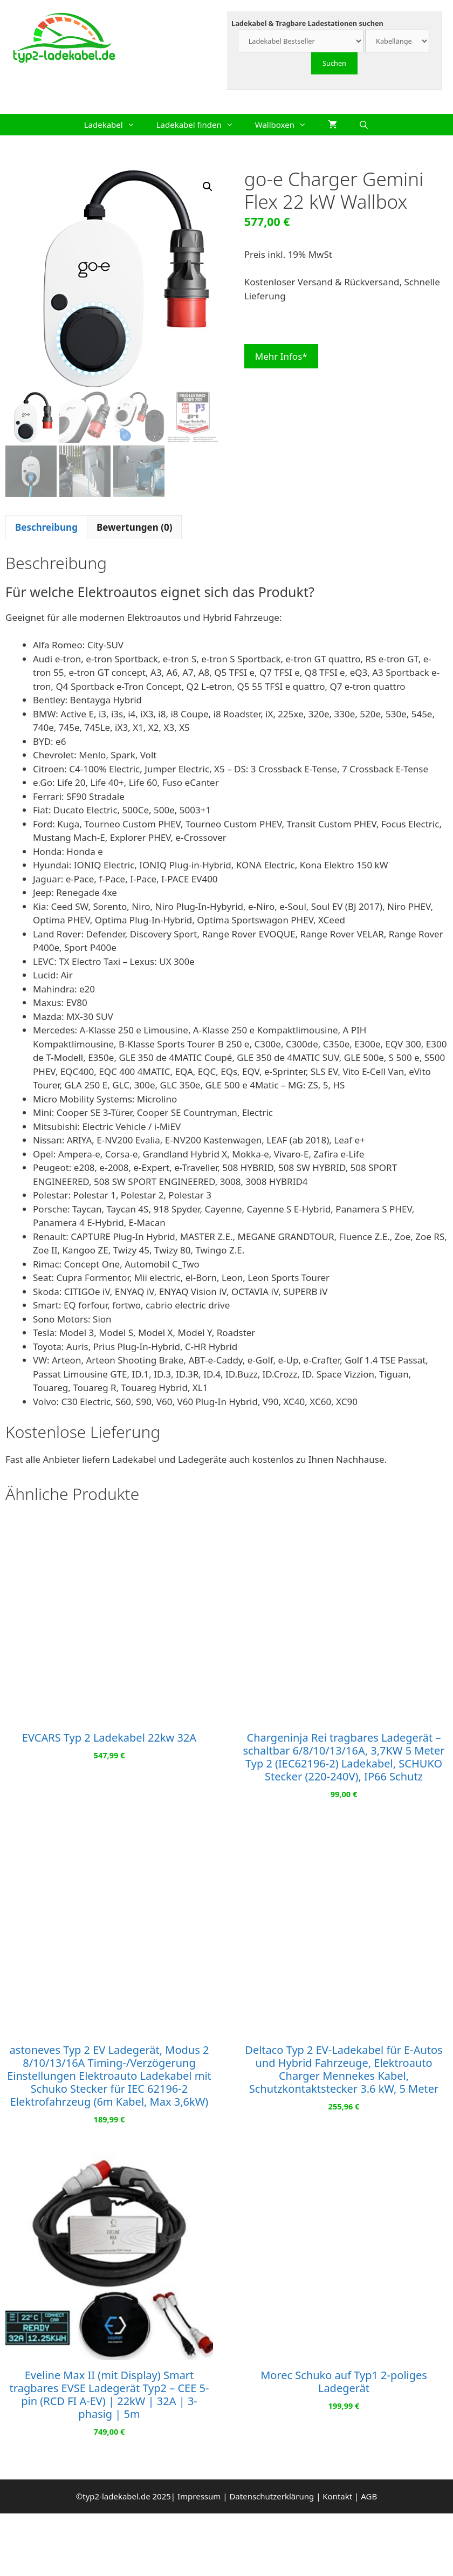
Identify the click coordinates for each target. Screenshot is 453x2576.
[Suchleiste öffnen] (364, 124)
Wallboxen (286, 124)
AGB (369, 2496)
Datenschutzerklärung (271, 2496)
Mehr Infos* (281, 356)
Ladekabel (115, 124)
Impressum (199, 2496)
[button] (207, 186)
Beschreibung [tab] (46, 527)
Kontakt (337, 2496)
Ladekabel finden (200, 124)
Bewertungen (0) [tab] (135, 527)
